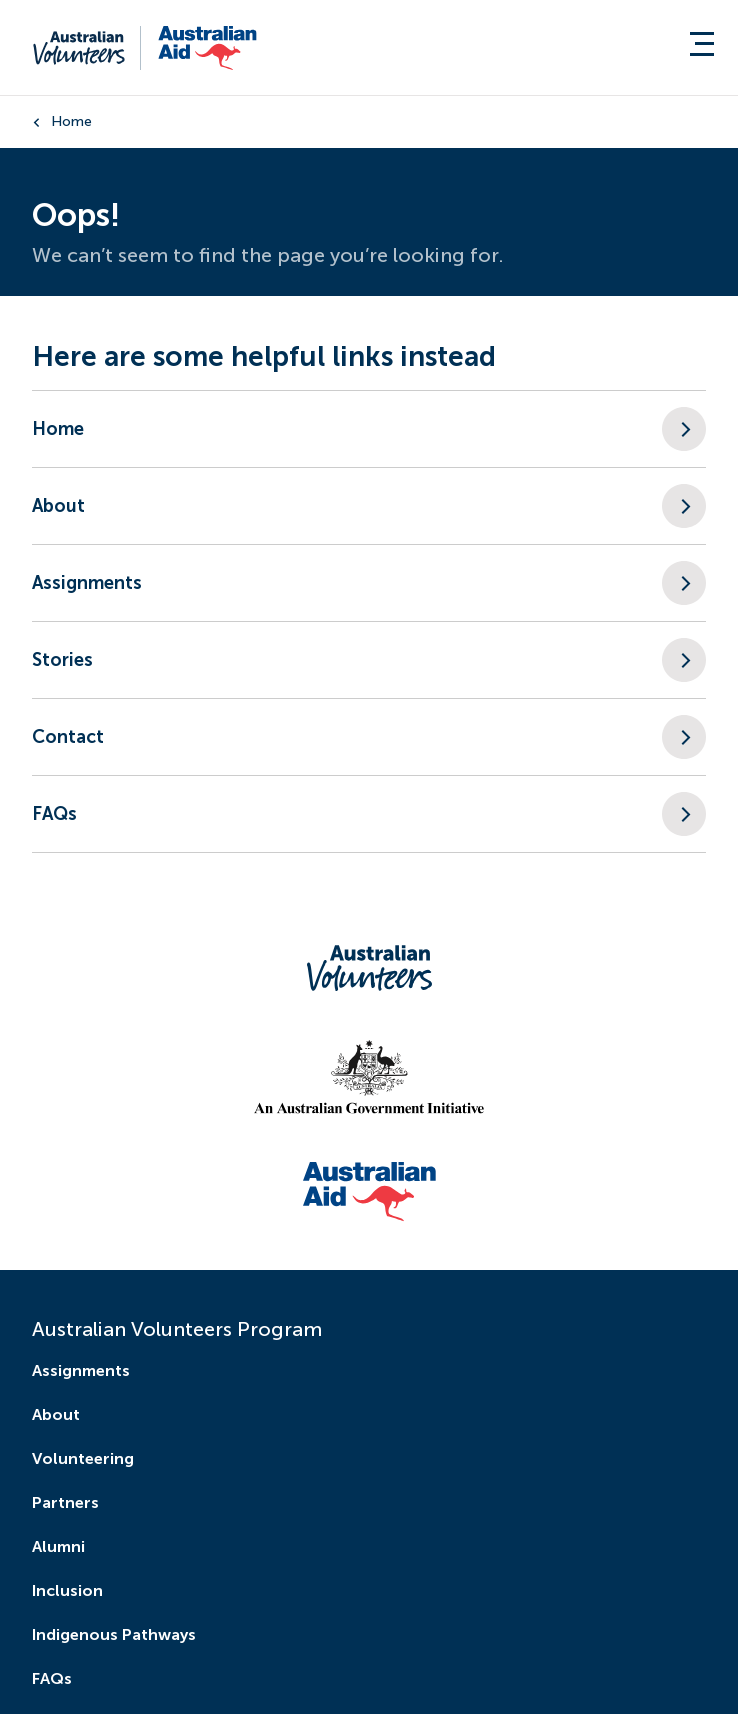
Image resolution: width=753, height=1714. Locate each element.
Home (71, 121)
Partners (65, 1502)
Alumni (58, 1546)
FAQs (52, 1678)
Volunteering (83, 1458)
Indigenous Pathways (114, 1634)
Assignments (81, 1370)
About (56, 1414)
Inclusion (67, 1590)
